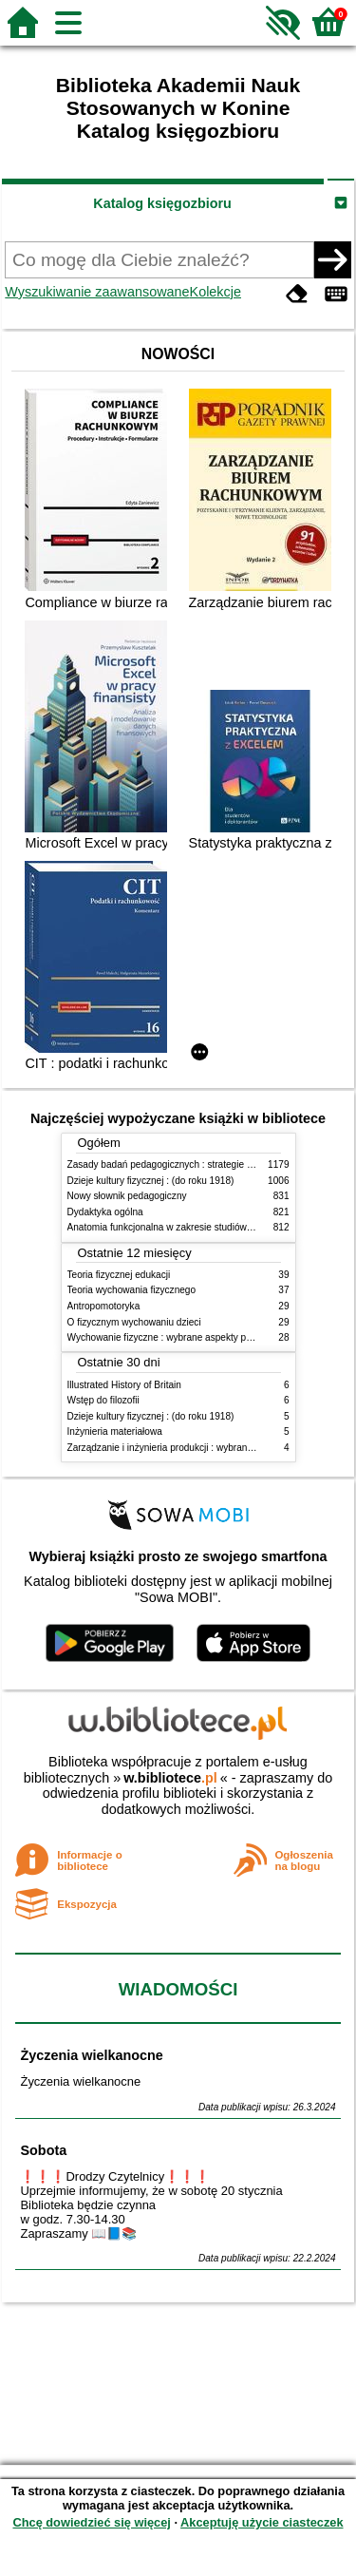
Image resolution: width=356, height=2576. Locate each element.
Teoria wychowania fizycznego (132, 1290)
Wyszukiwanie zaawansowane (97, 291)
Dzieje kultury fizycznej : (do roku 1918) (150, 1180)
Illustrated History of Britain (124, 1385)
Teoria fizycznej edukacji (119, 1274)
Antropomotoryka (104, 1306)
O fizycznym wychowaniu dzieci (134, 1322)
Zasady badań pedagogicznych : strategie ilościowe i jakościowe (203, 1164)
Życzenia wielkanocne (91, 2055)
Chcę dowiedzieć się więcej (91, 2522)
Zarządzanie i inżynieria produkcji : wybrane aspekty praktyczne (202, 1447)
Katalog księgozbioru (162, 203)
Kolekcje (215, 291)
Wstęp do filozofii (103, 1400)
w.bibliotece (170, 1777)
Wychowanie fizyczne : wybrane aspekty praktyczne (177, 1337)
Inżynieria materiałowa (114, 1431)
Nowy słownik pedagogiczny (127, 1196)
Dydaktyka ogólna (105, 1212)
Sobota (43, 2150)
